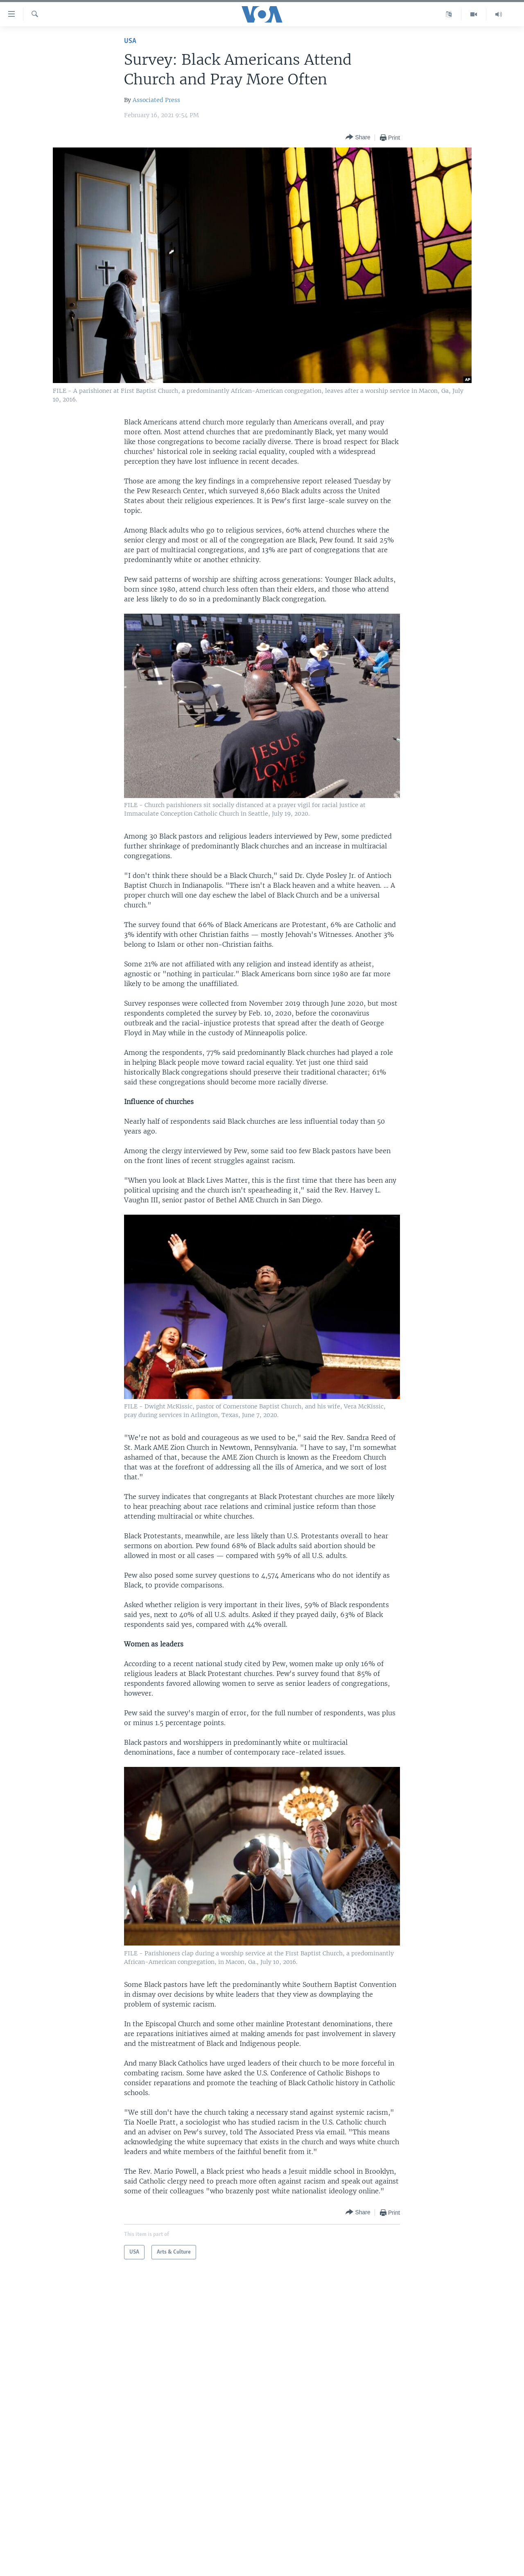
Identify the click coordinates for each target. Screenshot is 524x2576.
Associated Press (156, 100)
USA (130, 41)
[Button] (358, 137)
